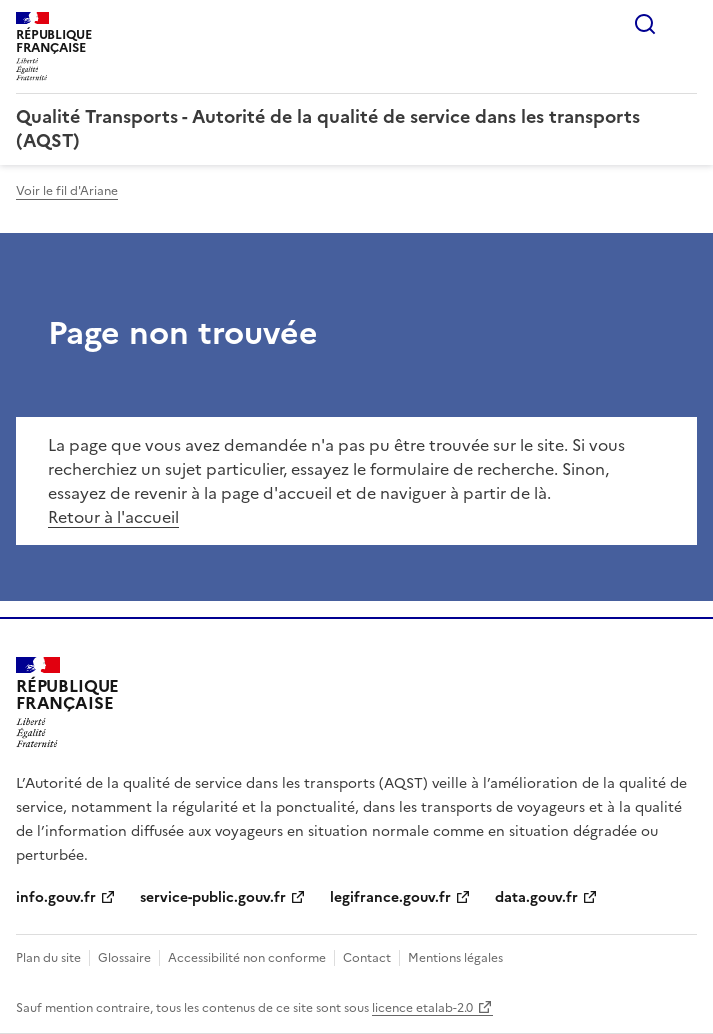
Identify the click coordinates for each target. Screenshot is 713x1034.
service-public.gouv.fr (213, 897)
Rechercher (645, 24)
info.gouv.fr (56, 897)
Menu (685, 24)
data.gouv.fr (536, 897)
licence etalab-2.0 (422, 1008)
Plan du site (48, 958)
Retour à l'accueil (113, 517)
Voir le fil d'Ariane (67, 191)
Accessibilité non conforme (247, 958)
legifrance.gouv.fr (390, 897)
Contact (367, 958)
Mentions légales (455, 958)
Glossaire (124, 958)
